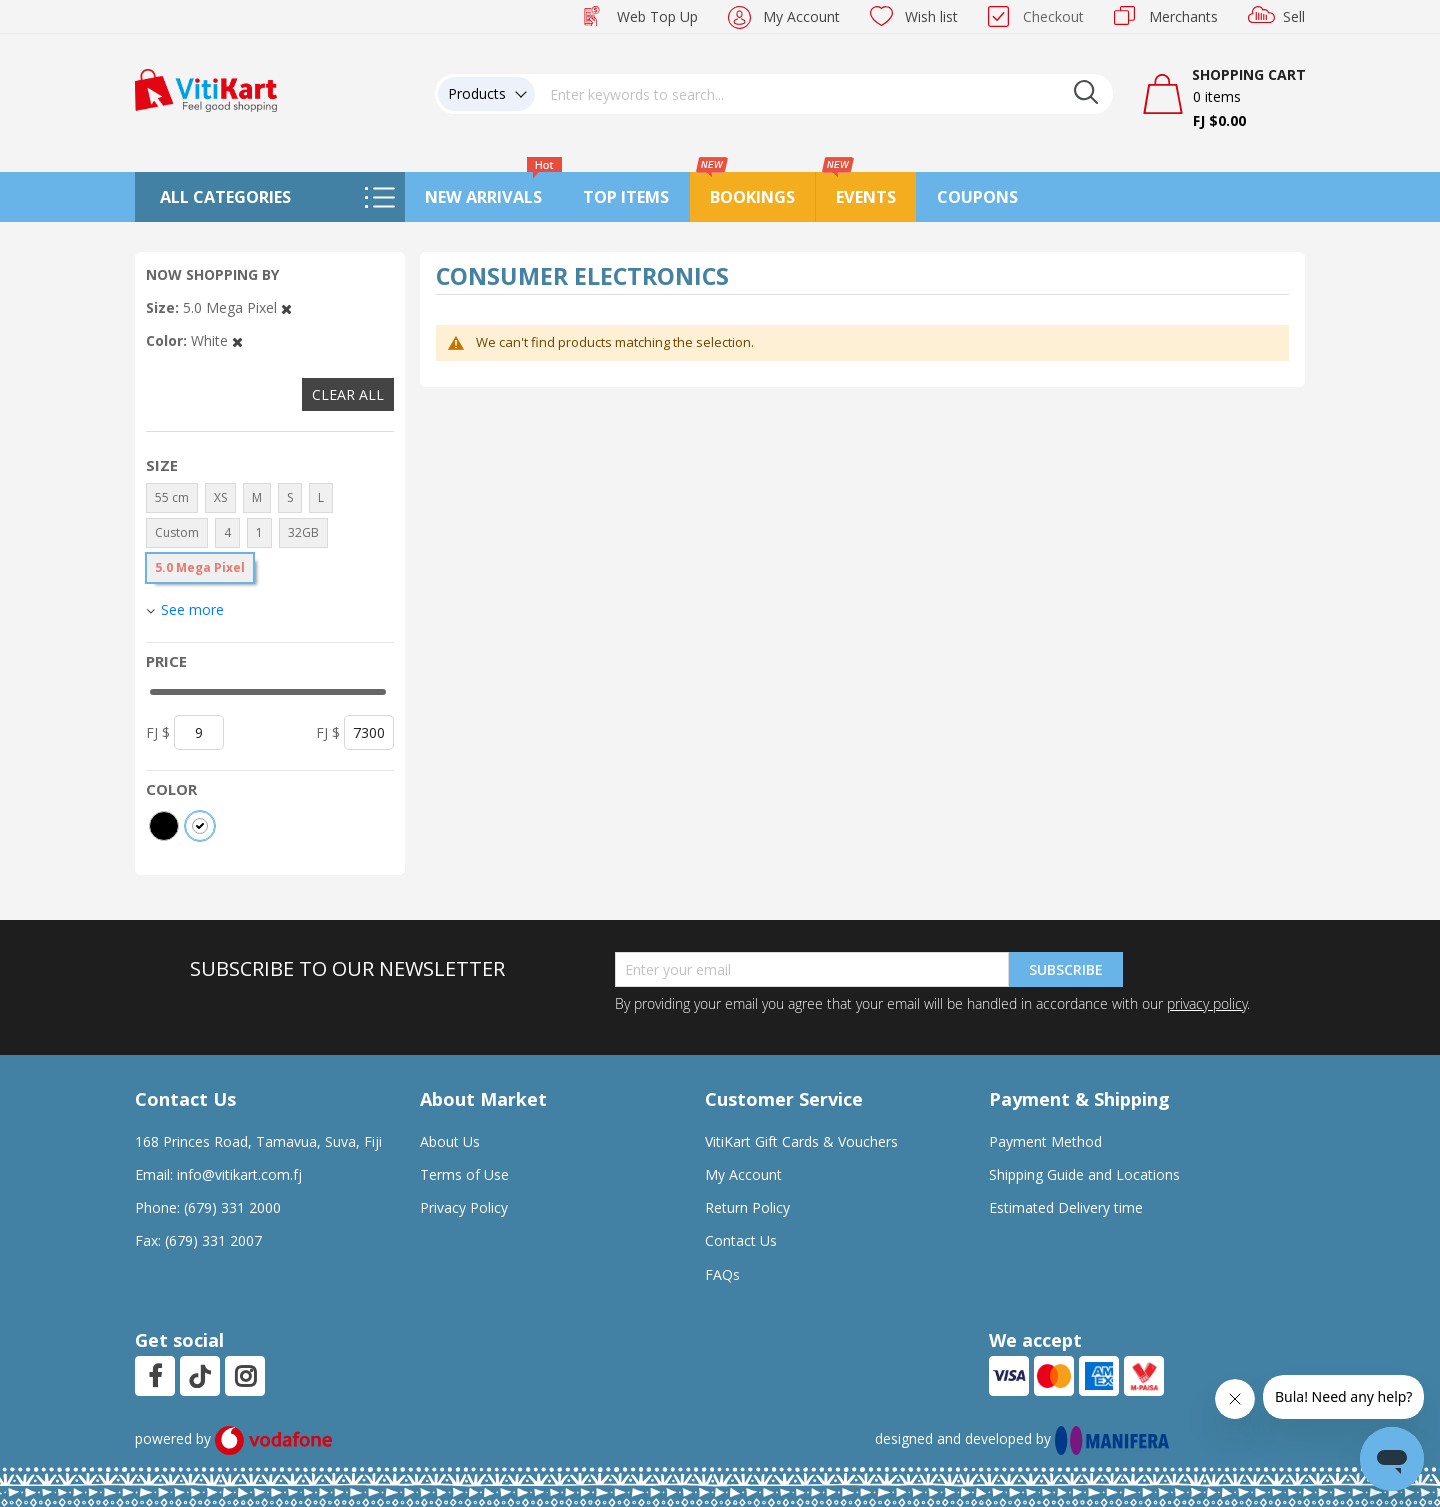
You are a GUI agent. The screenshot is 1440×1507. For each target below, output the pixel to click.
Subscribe (1066, 969)
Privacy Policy (464, 1207)
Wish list (931, 16)
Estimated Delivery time (1066, 1207)
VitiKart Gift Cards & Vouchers (801, 1141)
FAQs (722, 1274)
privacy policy (1207, 1003)
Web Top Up (657, 16)
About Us (450, 1141)
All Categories (225, 197)
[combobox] (824, 94)
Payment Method (1045, 1141)
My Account (801, 16)
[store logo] (206, 88)
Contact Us (741, 1240)
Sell (1294, 16)
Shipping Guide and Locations (1084, 1174)
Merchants (1183, 16)
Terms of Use (464, 1174)
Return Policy (747, 1207)
